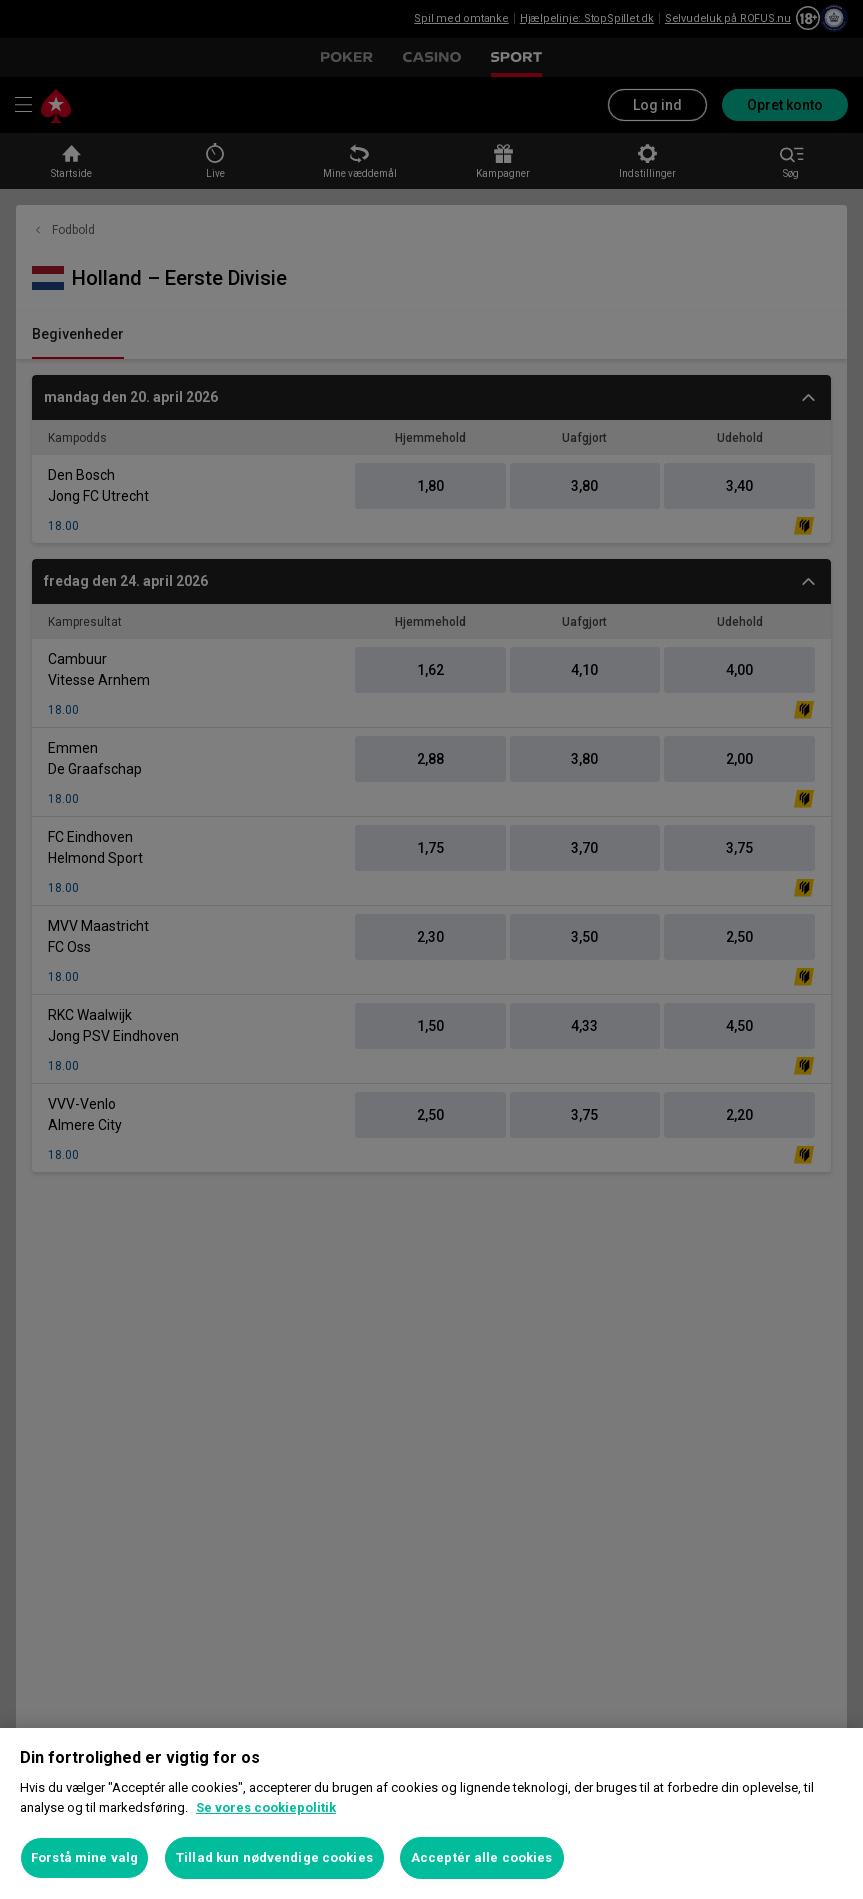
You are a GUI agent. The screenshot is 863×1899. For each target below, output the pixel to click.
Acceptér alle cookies (482, 1857)
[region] (431, 1813)
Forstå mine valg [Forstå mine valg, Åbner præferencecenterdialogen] (84, 1857)
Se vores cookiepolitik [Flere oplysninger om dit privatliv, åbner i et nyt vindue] (266, 1807)
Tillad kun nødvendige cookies (274, 1857)
